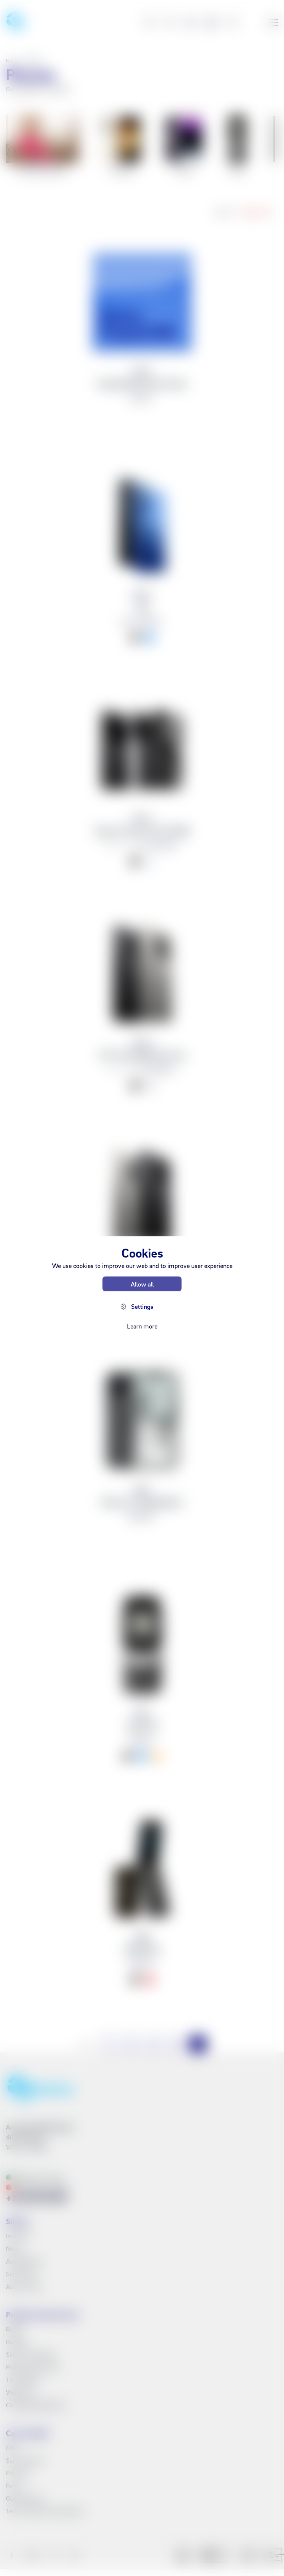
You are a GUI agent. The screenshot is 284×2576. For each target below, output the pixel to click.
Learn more (142, 1326)
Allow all (142, 1284)
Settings (142, 1306)
